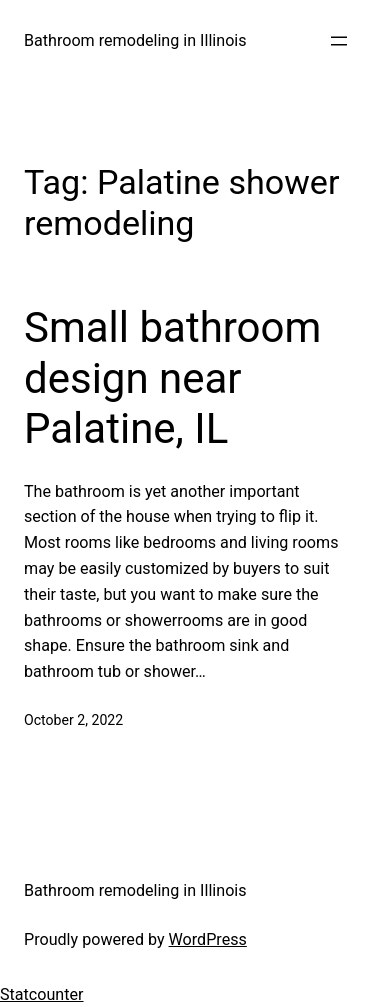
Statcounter (42, 994)
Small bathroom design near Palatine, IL (172, 378)
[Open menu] (339, 41)
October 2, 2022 (73, 720)
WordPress (208, 939)
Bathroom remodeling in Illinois (135, 40)
